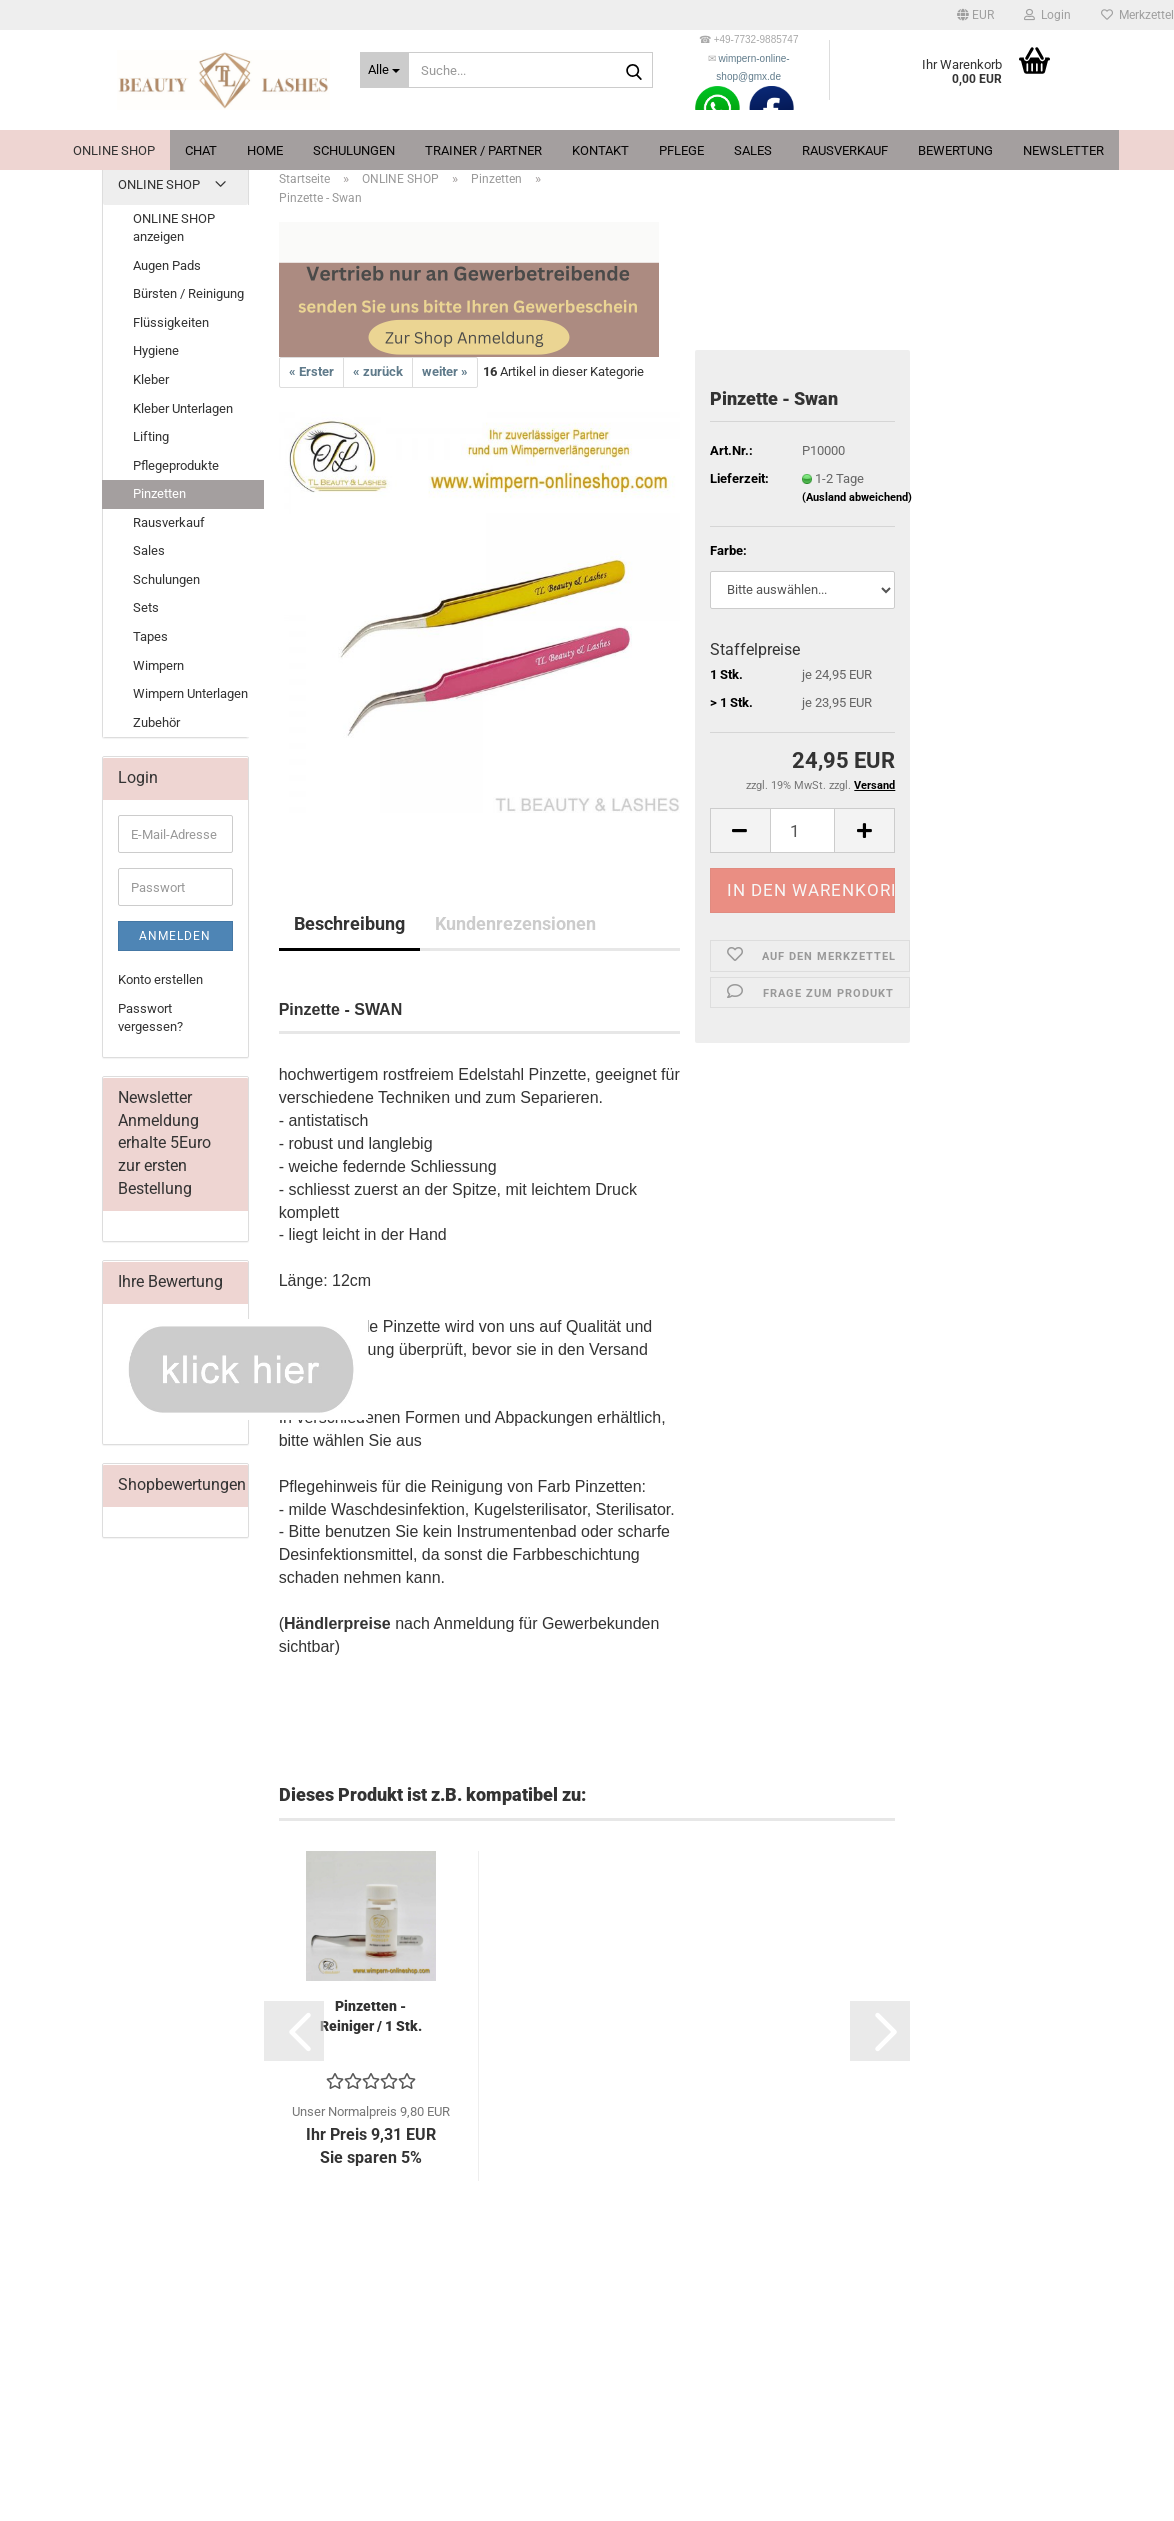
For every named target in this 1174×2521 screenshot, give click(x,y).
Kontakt (600, 150)
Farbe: (728, 550)
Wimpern (158, 665)
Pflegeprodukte (176, 465)
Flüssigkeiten (171, 322)
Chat (201, 150)
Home (265, 150)
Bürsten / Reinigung (188, 293)
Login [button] (1047, 15)
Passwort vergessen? (150, 1018)
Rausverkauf (845, 150)
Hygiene (156, 350)
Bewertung (955, 150)
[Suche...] (384, 70)
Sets (146, 607)
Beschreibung (349, 923)
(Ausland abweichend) (857, 497)
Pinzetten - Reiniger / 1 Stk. (371, 2016)
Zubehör (156, 722)
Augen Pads (167, 265)
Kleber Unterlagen (183, 408)
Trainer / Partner (483, 150)
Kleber (151, 379)
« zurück (378, 371)
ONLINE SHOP (114, 150)
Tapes (150, 636)
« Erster (311, 371)
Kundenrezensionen (515, 923)
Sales (753, 150)
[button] (975, 15)
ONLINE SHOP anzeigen (174, 228)
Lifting (151, 436)
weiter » (445, 371)
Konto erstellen (160, 979)
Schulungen (354, 150)
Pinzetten (159, 493)
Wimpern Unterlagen (190, 693)
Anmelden (175, 936)
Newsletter (1063, 150)
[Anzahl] (803, 830)
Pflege (681, 150)
